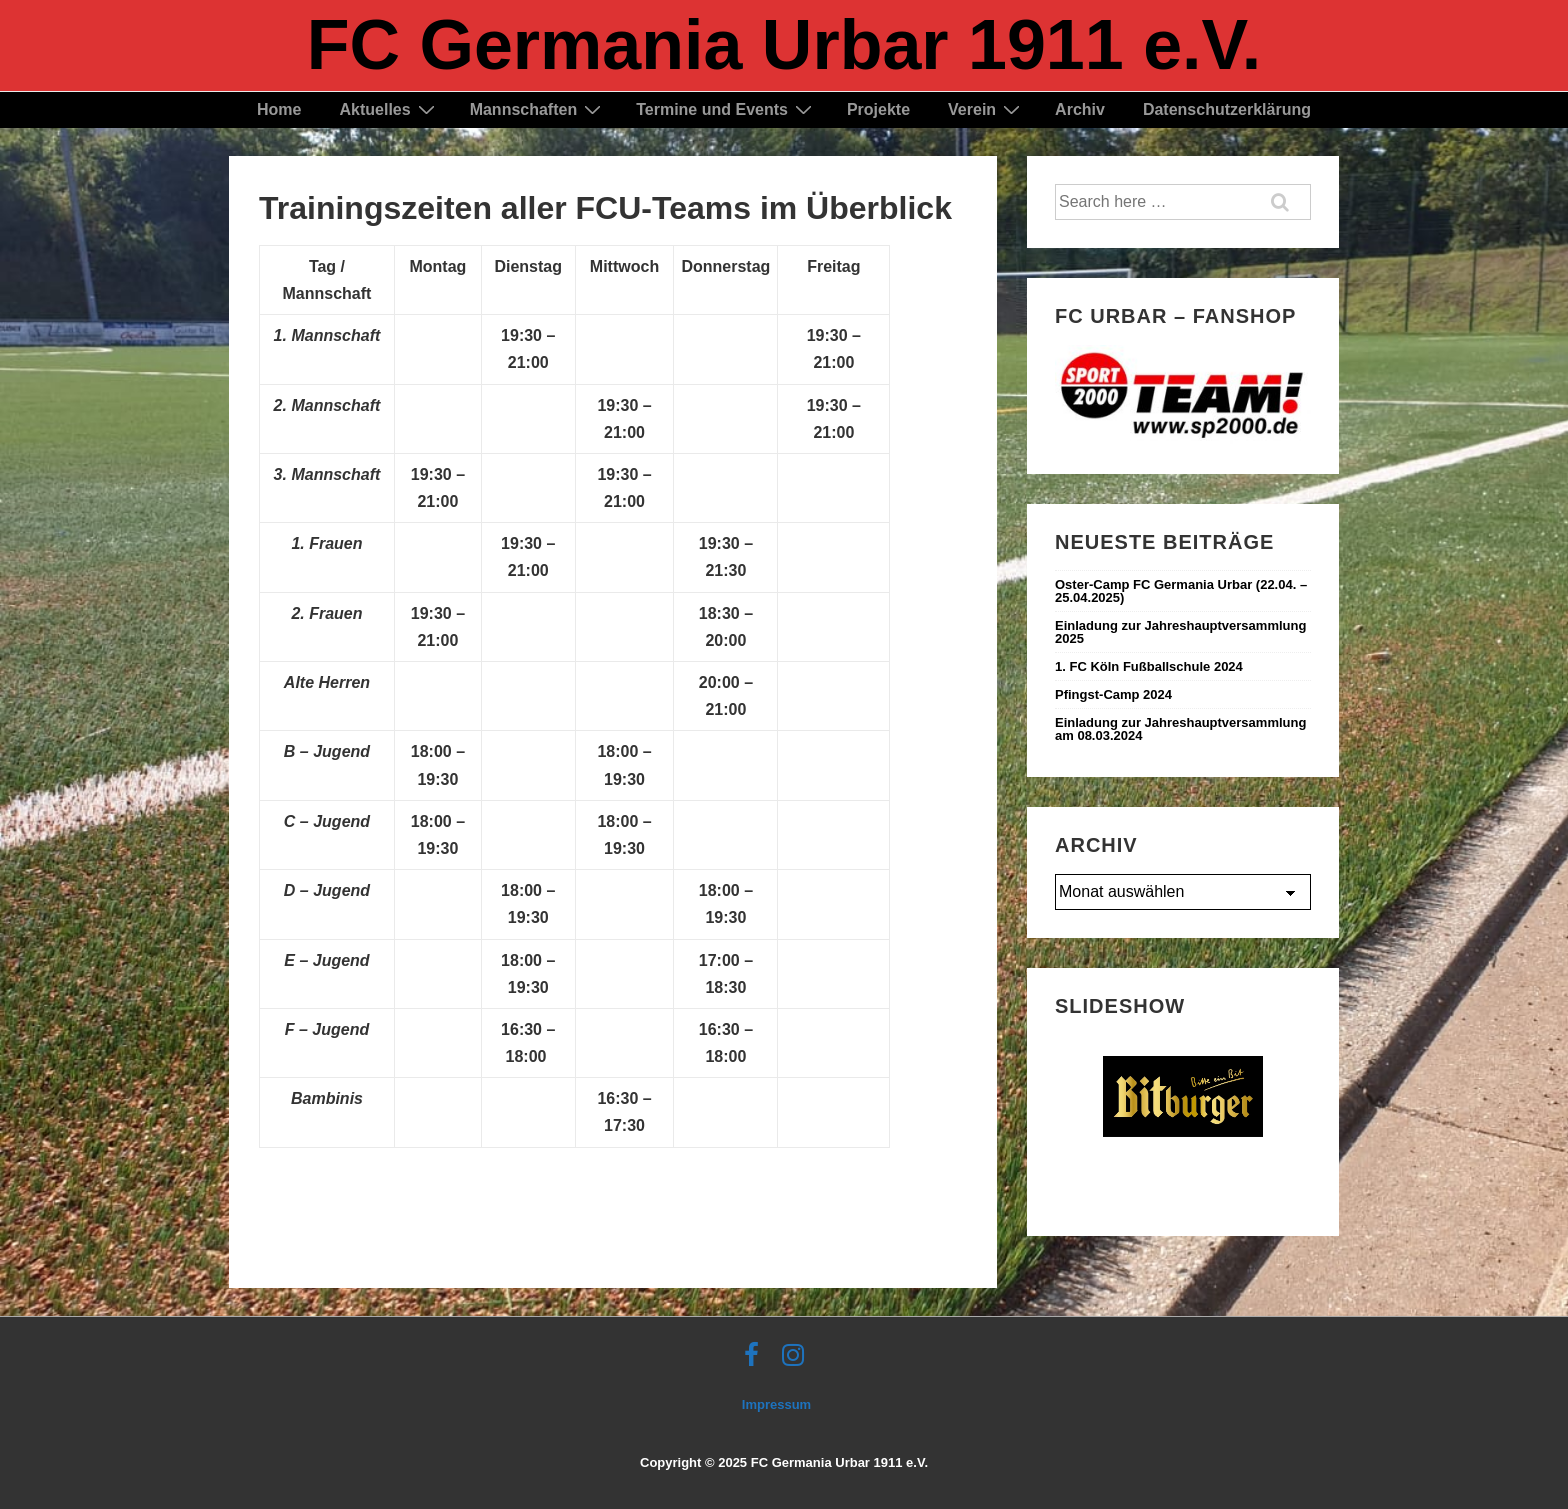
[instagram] (795, 1361)
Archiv (1080, 109)
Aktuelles (389, 109)
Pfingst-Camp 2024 (1113, 694)
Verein (986, 109)
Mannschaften (538, 109)
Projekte (878, 109)
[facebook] (756, 1361)
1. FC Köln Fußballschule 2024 (1149, 666)
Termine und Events (726, 109)
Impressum (776, 1404)
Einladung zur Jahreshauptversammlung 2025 (1180, 632)
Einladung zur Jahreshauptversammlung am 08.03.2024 (1180, 729)
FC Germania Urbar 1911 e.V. (784, 45)
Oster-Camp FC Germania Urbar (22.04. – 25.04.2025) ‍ (1181, 591)
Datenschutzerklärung (1227, 109)
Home (279, 109)
